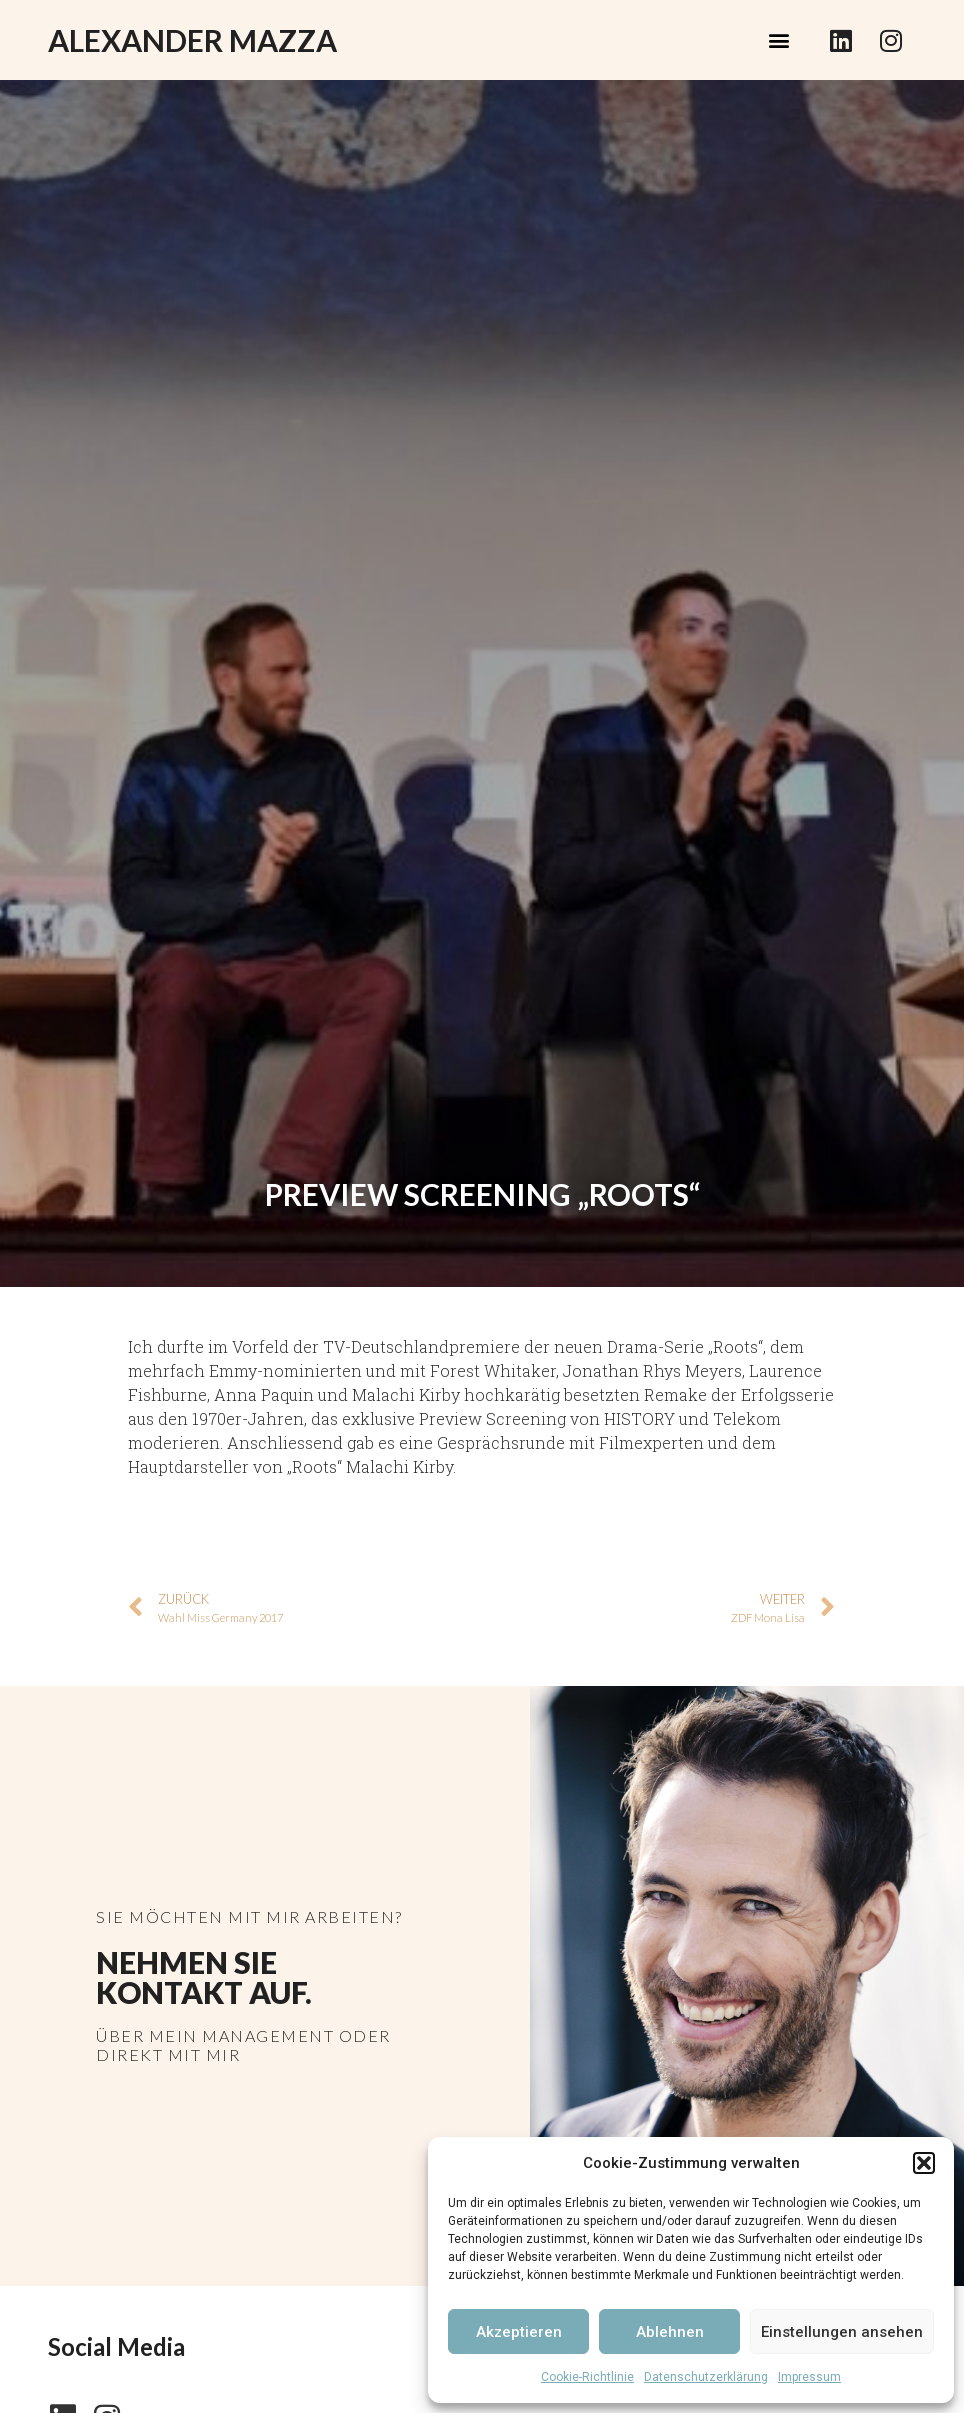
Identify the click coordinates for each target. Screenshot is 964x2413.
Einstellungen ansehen (842, 2332)
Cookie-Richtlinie (587, 2377)
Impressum (809, 2377)
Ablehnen (670, 2332)
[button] (924, 2163)
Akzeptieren (519, 2332)
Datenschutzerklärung (706, 2377)
